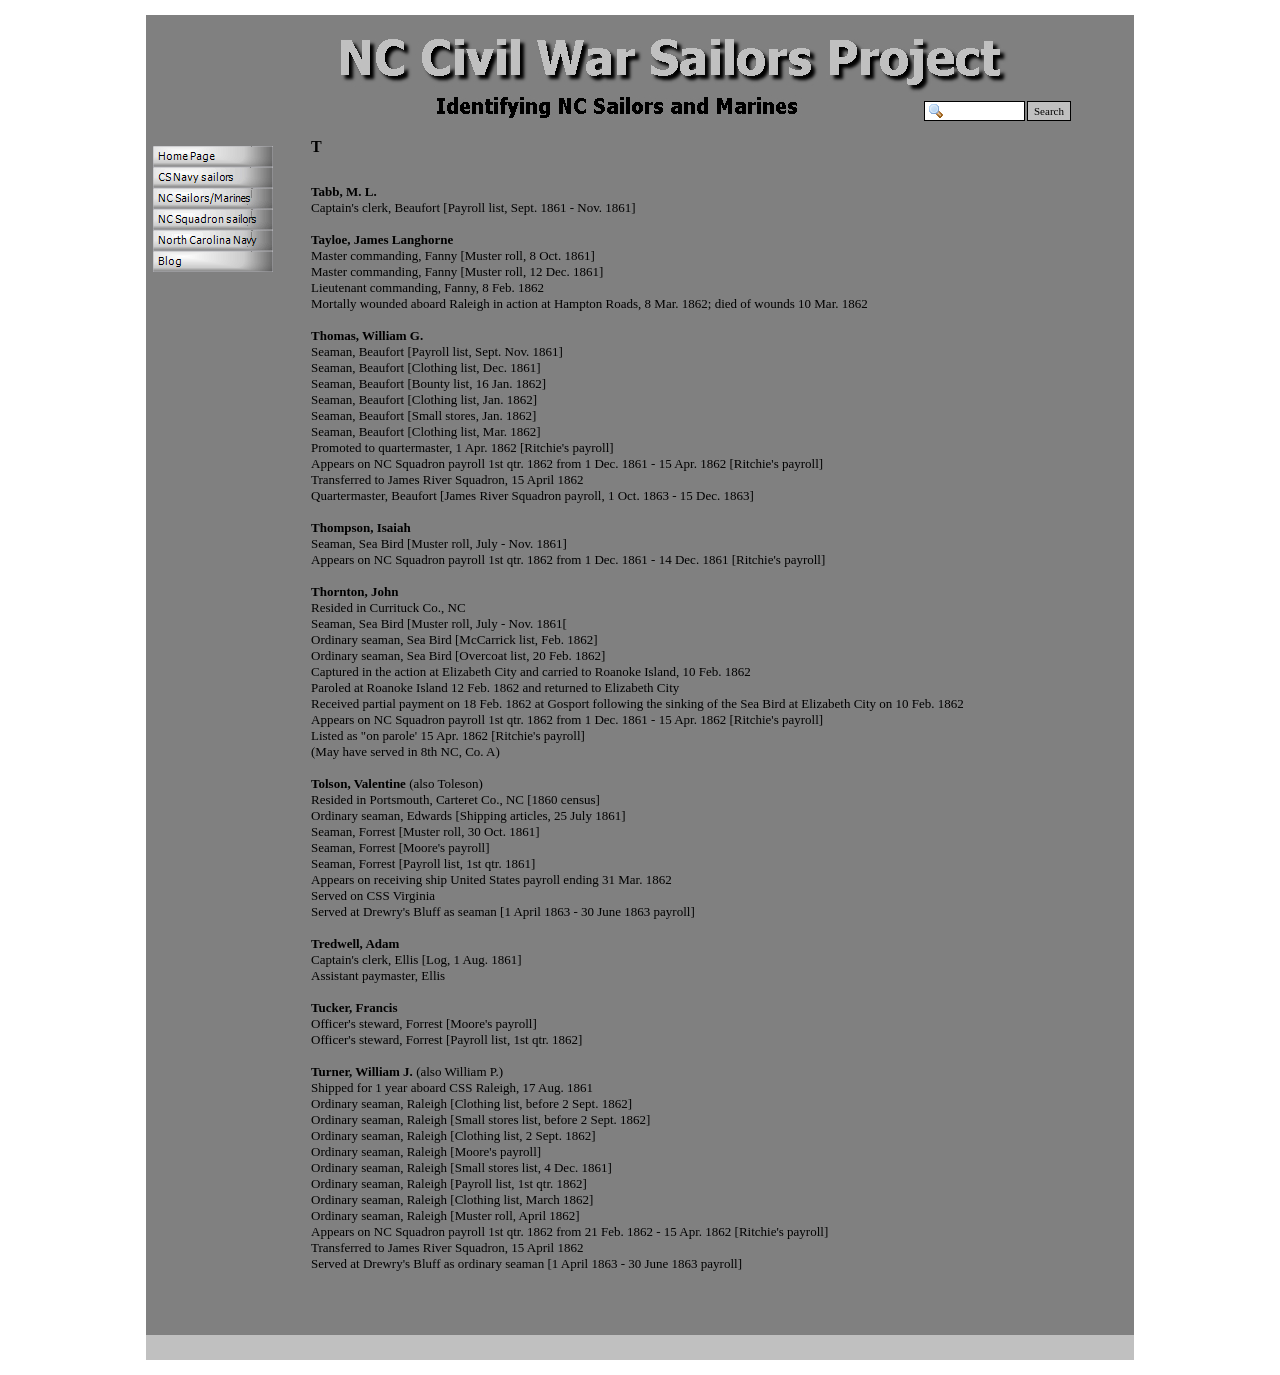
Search (1049, 111)
